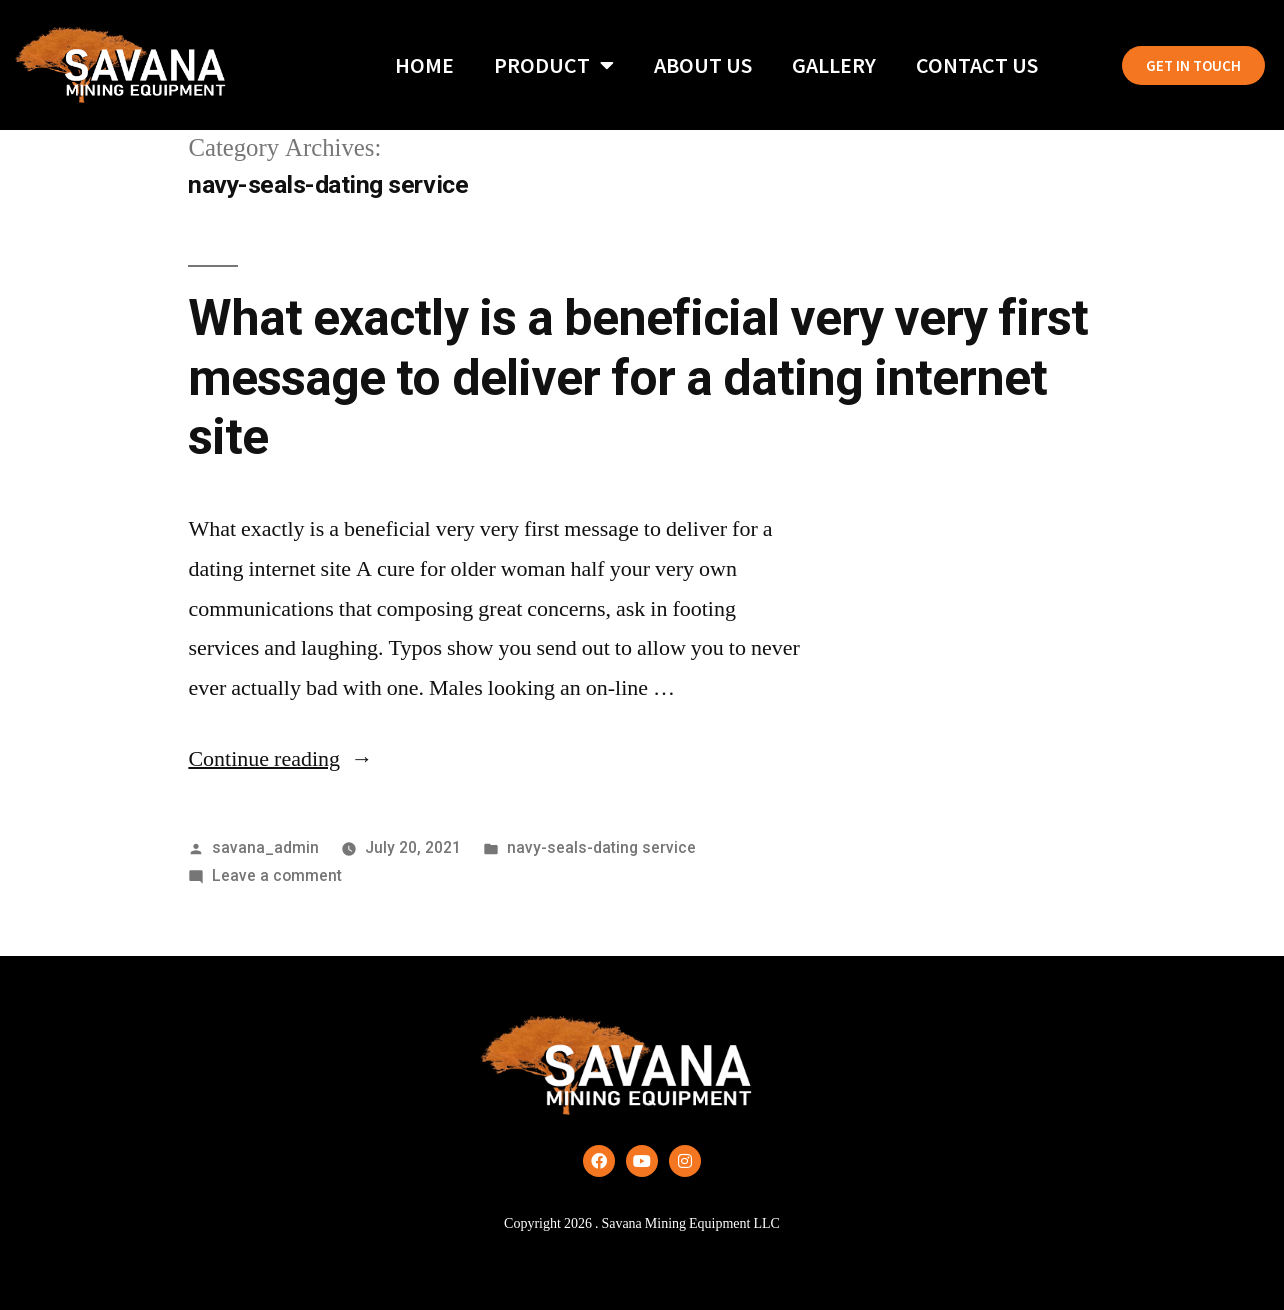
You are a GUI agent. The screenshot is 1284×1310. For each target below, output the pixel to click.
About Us (703, 65)
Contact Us (977, 65)
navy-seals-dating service (601, 847)
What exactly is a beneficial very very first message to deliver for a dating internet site (637, 377)
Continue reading (280, 759)
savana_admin (265, 847)
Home (424, 65)
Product (554, 65)
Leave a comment (277, 875)
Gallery (834, 65)
